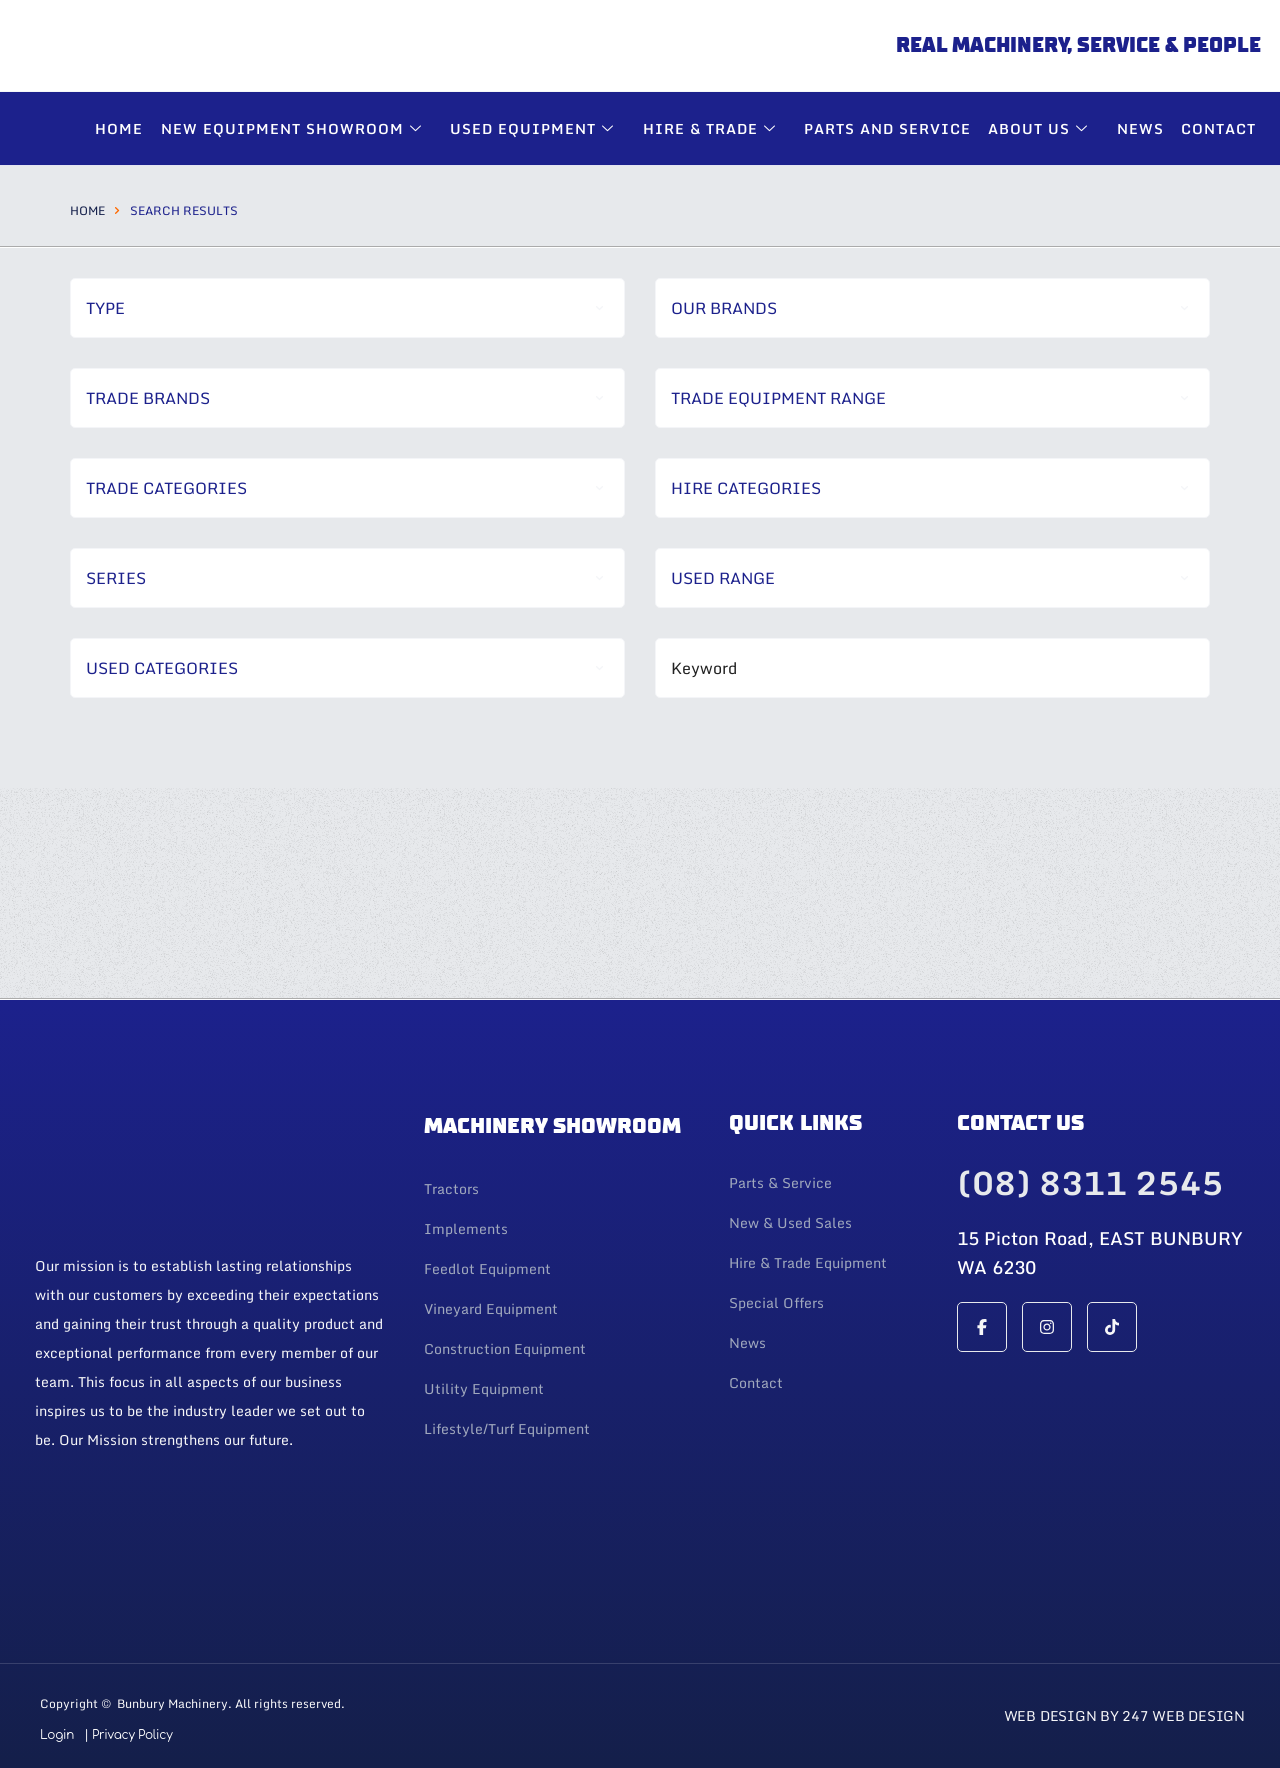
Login (57, 1735)
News (1142, 128)
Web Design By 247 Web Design (1124, 1715)
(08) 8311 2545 (1090, 1185)
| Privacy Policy (128, 1735)
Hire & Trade (718, 128)
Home (87, 210)
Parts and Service (892, 128)
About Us (1044, 128)
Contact (1219, 128)
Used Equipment (542, 128)
